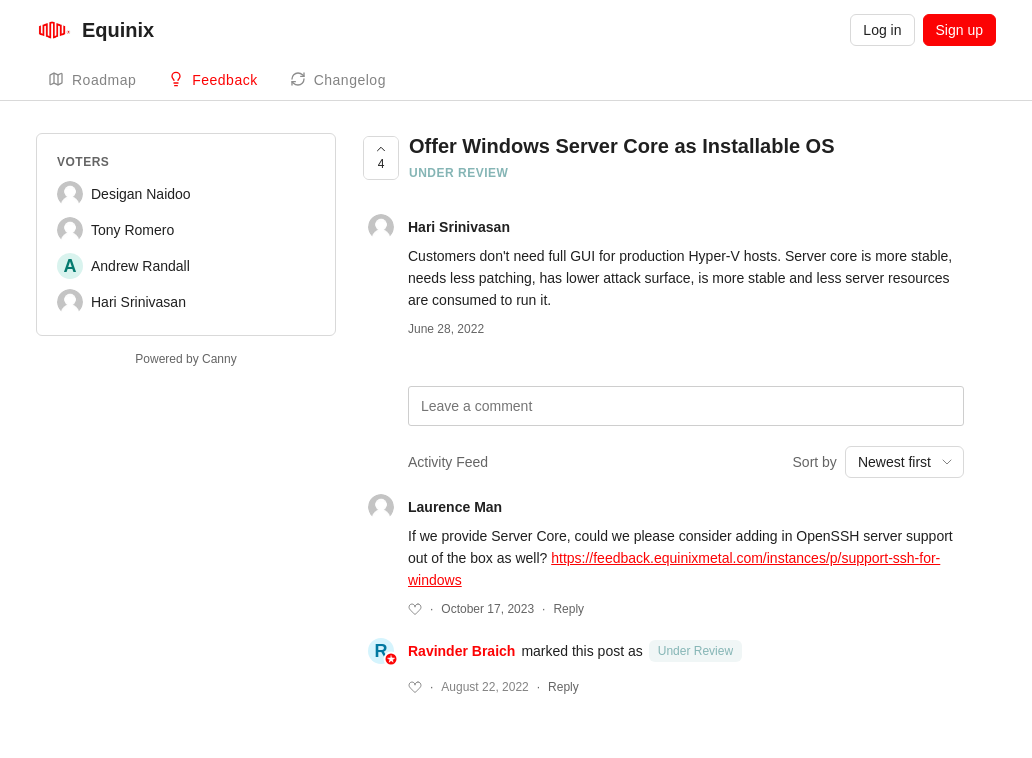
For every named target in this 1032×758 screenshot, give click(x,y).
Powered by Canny (185, 359)
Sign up (959, 30)
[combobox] (904, 462)
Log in (882, 30)
